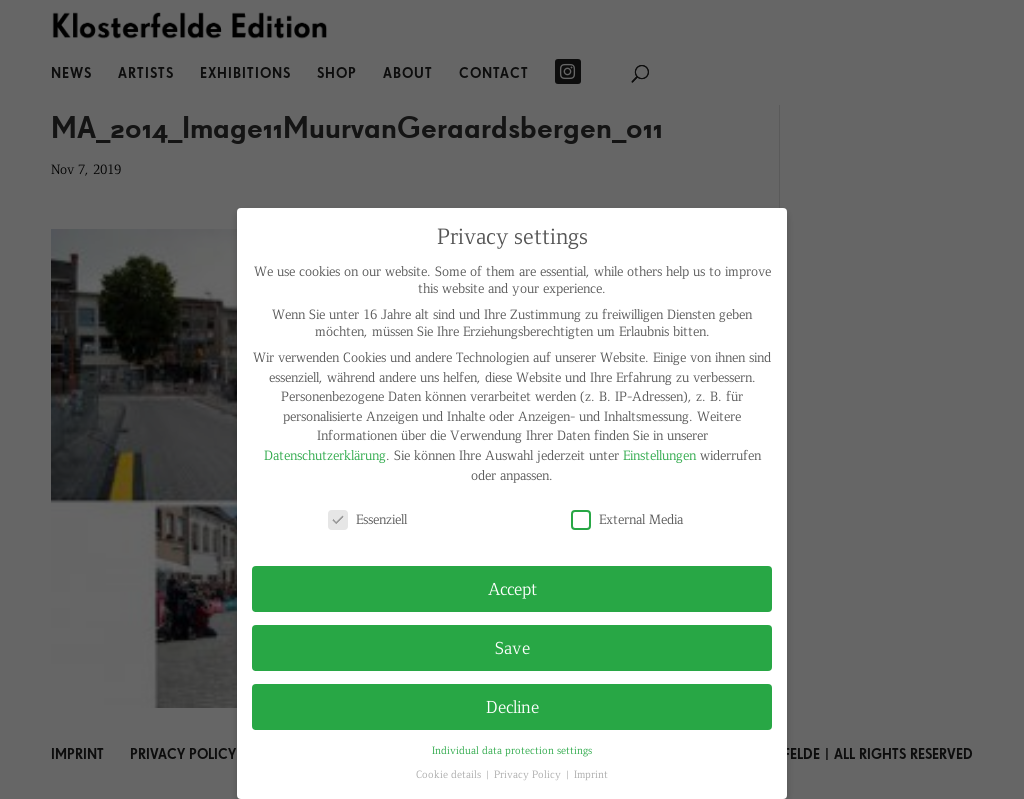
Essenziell (367, 518)
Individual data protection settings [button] (512, 749)
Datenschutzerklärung (325, 454)
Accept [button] (512, 588)
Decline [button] (512, 706)
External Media (627, 518)
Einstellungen (659, 454)
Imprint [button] (591, 773)
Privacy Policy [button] (529, 773)
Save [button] (512, 647)
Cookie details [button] (450, 773)
